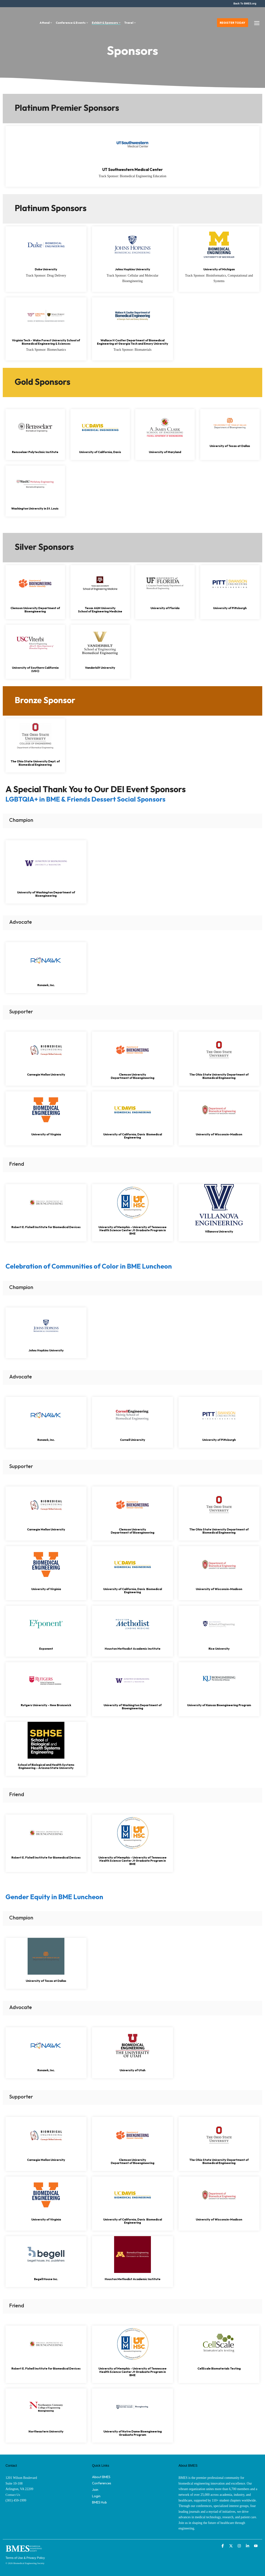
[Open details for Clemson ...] (35, 592)
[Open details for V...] (100, 652)
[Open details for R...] (35, 434)
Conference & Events (72, 15)
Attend (46, 15)
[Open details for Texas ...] (100, 592)
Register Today (232, 15)
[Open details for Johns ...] (132, 259)
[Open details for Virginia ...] (46, 328)
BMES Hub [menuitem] (99, 2501)
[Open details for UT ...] (132, 156)
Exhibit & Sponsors (106, 15)
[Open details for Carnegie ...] (46, 1059)
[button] (256, 15)
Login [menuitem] (96, 2495)
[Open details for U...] (219, 259)
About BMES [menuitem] (101, 2477)
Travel (130, 15)
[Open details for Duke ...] (46, 259)
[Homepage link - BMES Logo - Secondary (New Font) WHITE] (24, 2552)
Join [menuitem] (95, 2489)
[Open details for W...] (35, 491)
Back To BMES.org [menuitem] (244, 3)
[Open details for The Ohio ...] (35, 745)
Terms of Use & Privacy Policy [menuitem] (25, 2558)
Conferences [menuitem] (101, 2483)
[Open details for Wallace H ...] (132, 328)
